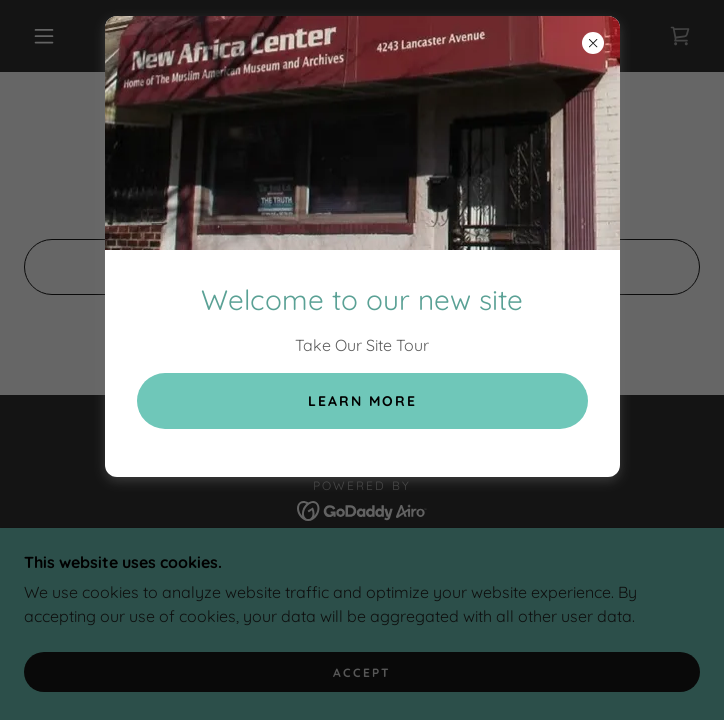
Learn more (362, 401)
